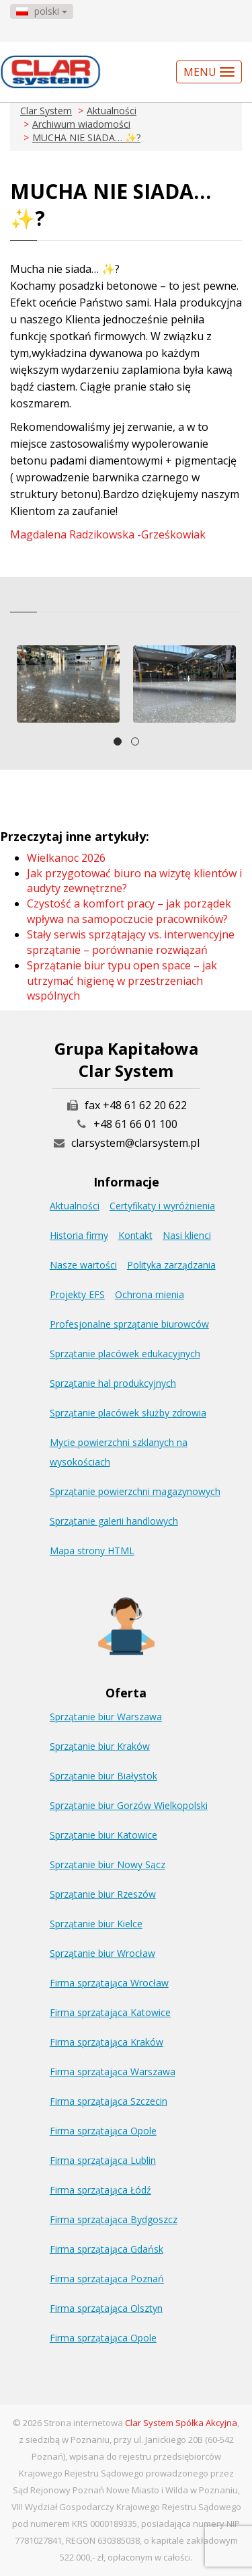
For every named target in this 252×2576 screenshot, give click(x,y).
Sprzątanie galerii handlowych (114, 1521)
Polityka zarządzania (171, 1264)
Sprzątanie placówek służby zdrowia (128, 1412)
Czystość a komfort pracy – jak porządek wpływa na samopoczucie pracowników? (129, 911)
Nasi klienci (187, 1235)
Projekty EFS (77, 1294)
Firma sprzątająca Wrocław (109, 1982)
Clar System (46, 110)
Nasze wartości (83, 1264)
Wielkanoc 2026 (66, 857)
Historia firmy (79, 1235)
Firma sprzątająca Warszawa (112, 2071)
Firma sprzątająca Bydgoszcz (113, 2219)
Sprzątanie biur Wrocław (102, 1953)
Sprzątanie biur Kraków (100, 1746)
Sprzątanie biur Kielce (96, 1923)
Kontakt (135, 1235)
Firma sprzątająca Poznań (107, 2278)
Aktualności (111, 110)
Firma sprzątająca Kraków (106, 2042)
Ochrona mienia (149, 1294)
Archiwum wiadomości (81, 124)
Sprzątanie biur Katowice (103, 1834)
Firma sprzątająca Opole (103, 2130)
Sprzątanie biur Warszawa (106, 1716)
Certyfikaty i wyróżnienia (162, 1205)
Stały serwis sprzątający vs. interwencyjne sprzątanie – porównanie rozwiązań (131, 942)
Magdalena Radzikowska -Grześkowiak (108, 534)
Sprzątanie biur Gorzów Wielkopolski (129, 1805)
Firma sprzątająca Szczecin (108, 2101)
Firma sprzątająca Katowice (110, 2012)
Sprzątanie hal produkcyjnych (113, 1383)
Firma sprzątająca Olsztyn (106, 2308)
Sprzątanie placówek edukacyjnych (125, 1353)
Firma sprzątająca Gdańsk (106, 2249)
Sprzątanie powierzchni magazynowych (135, 1491)
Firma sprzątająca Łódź (100, 2189)
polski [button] (41, 11)
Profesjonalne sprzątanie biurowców (129, 1324)
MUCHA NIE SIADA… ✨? (86, 137)
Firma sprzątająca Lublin (103, 2160)
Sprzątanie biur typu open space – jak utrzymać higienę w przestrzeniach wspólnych (122, 981)
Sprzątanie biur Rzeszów (103, 1894)
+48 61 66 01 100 (135, 1124)
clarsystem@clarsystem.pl (126, 1142)
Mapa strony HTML (92, 1550)
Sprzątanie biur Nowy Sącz (107, 1864)
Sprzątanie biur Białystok (103, 1775)
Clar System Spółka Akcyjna (181, 2423)
